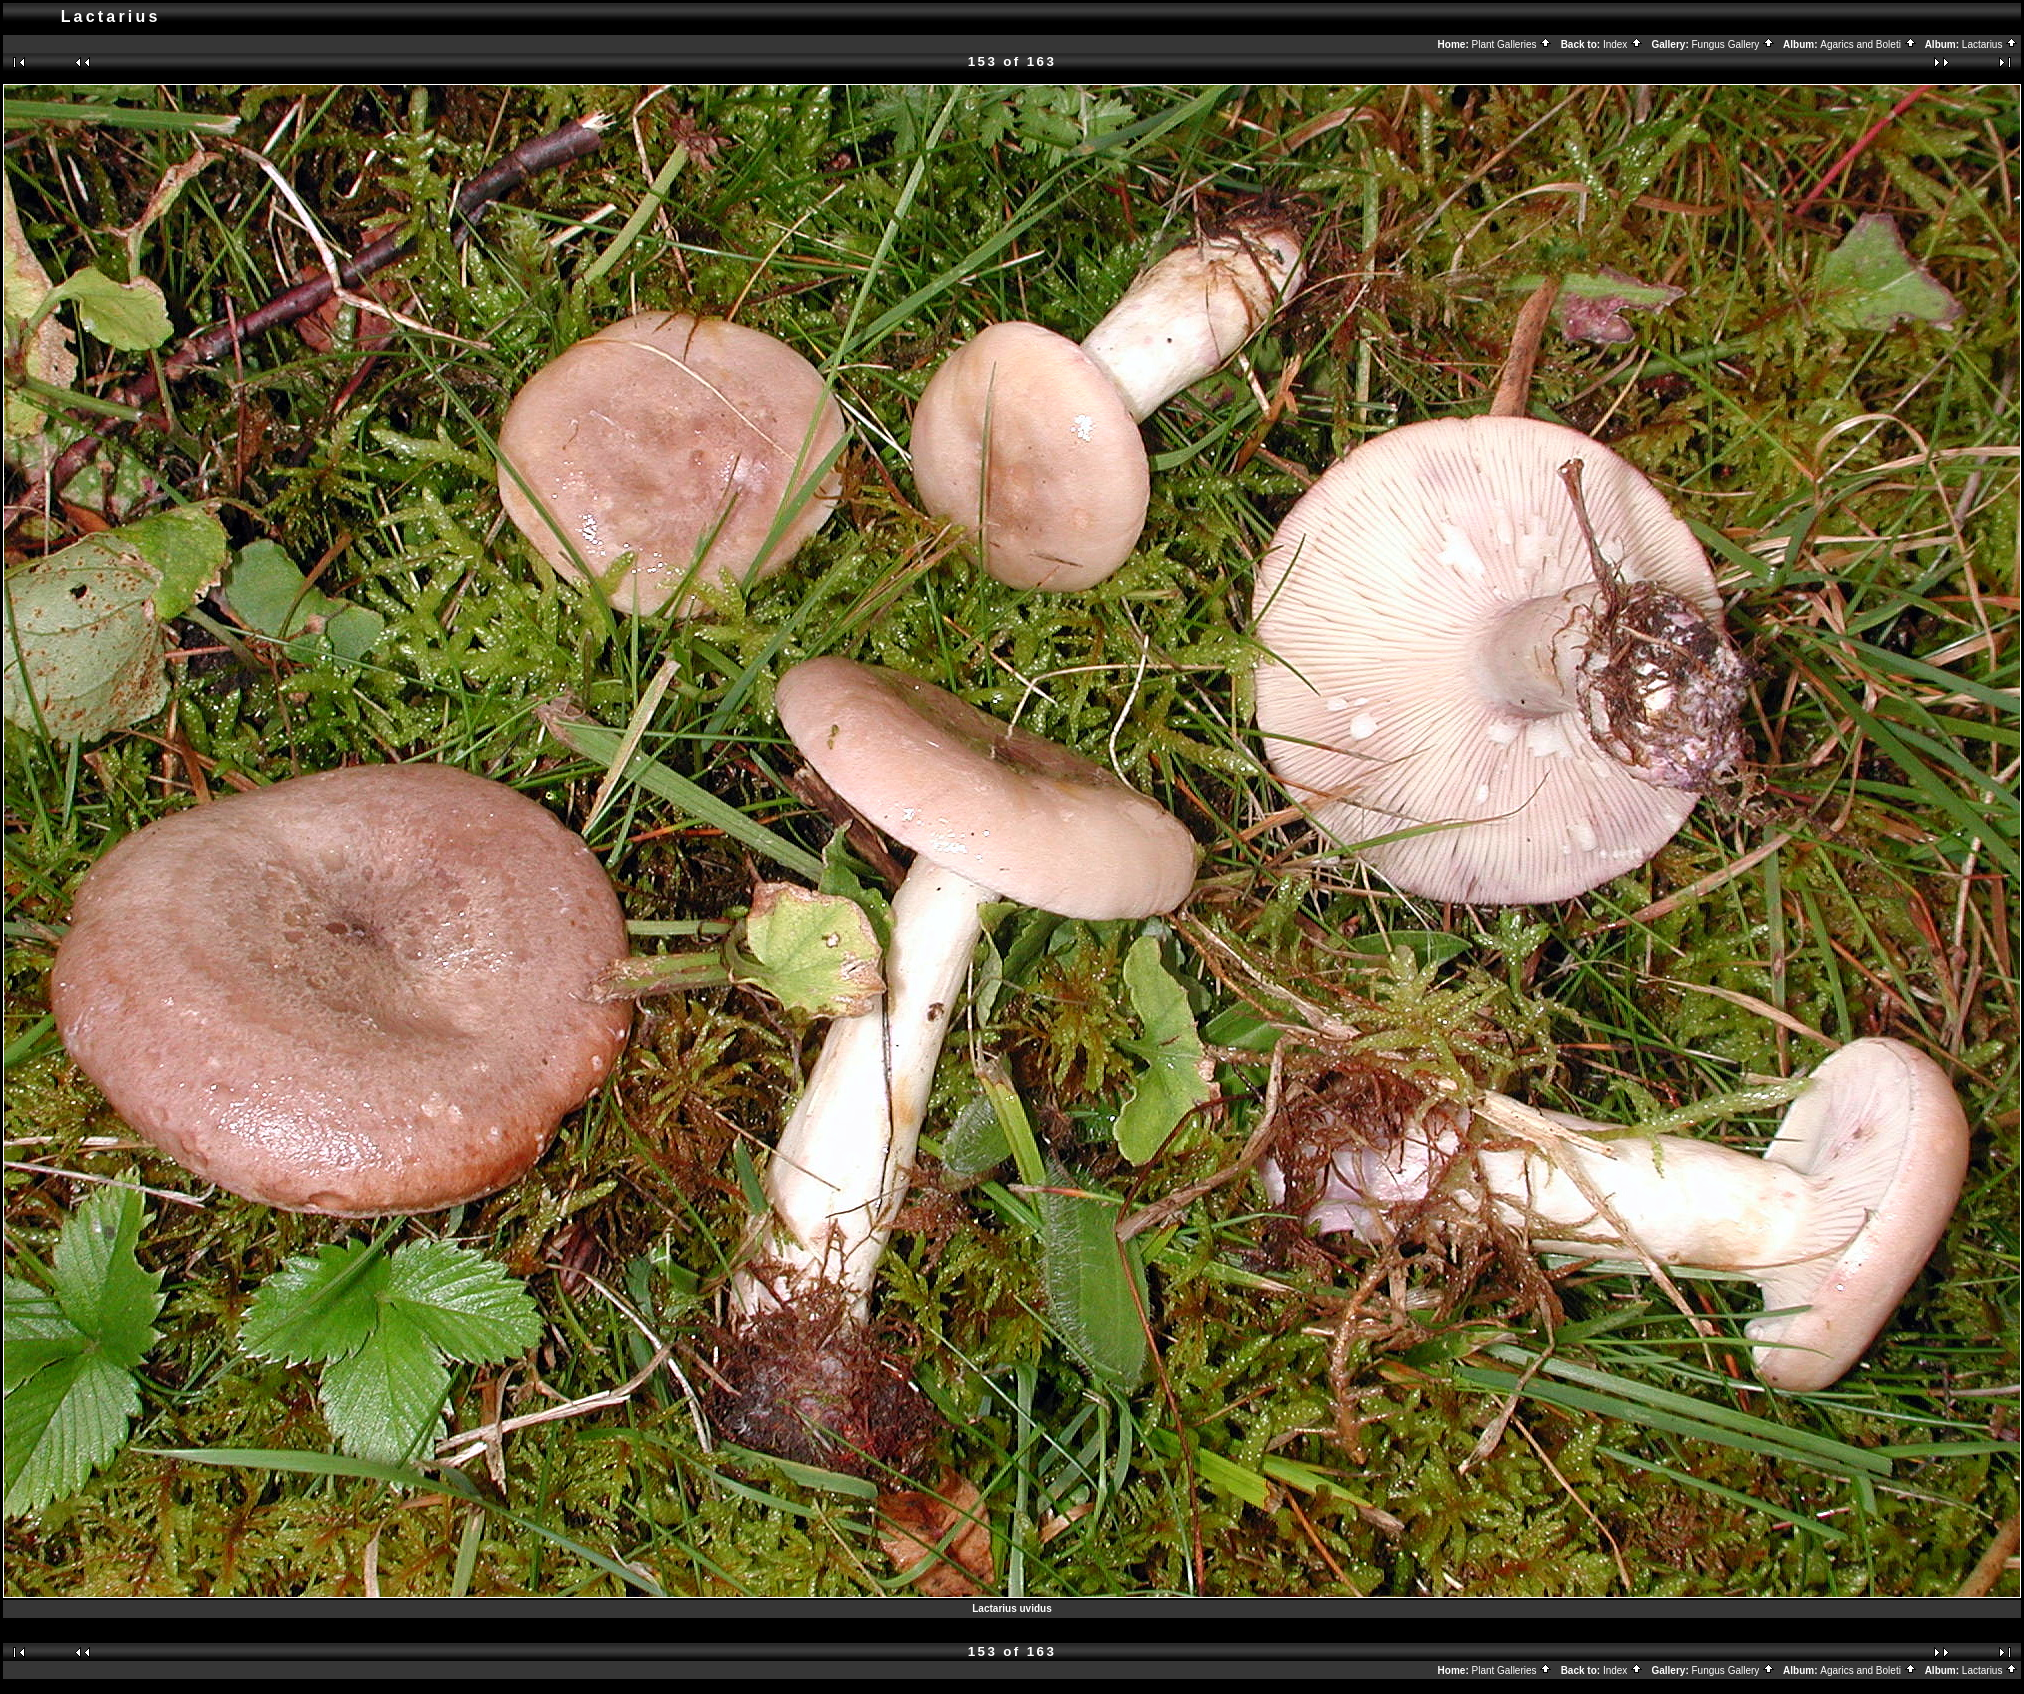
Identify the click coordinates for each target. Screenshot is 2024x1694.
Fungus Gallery (1734, 44)
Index (1623, 44)
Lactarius (1990, 44)
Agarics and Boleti (1868, 44)
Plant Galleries (1512, 44)
